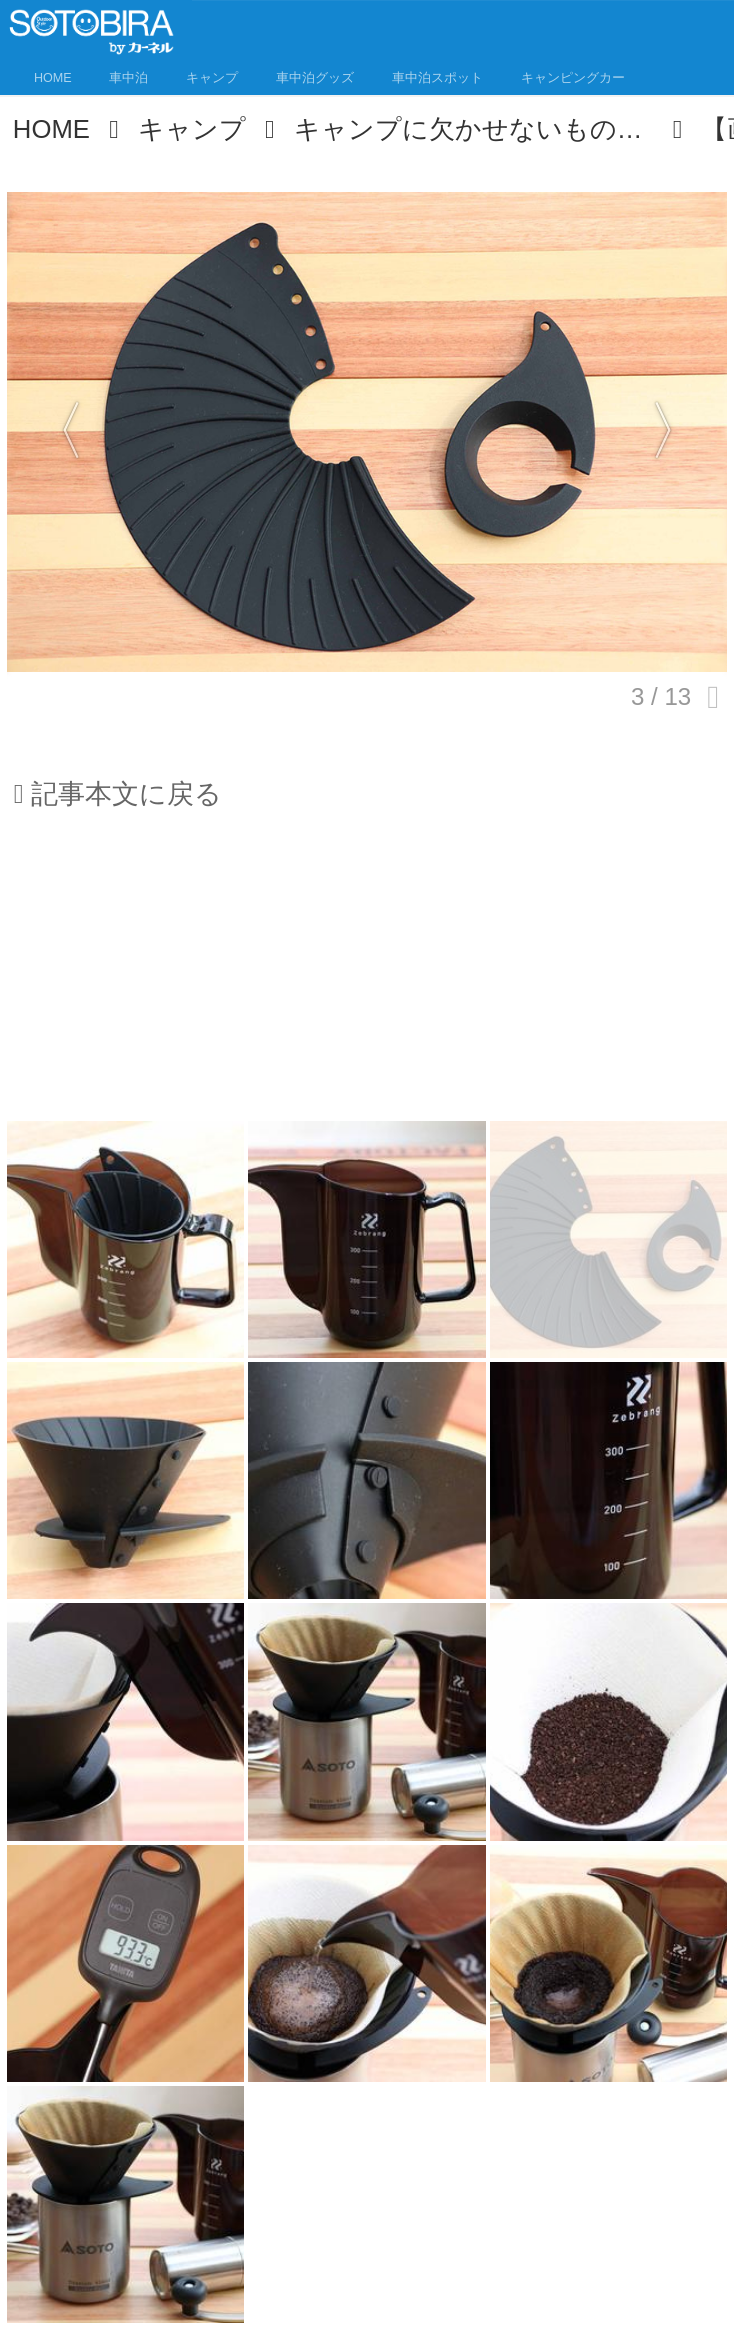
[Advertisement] (367, 978)
